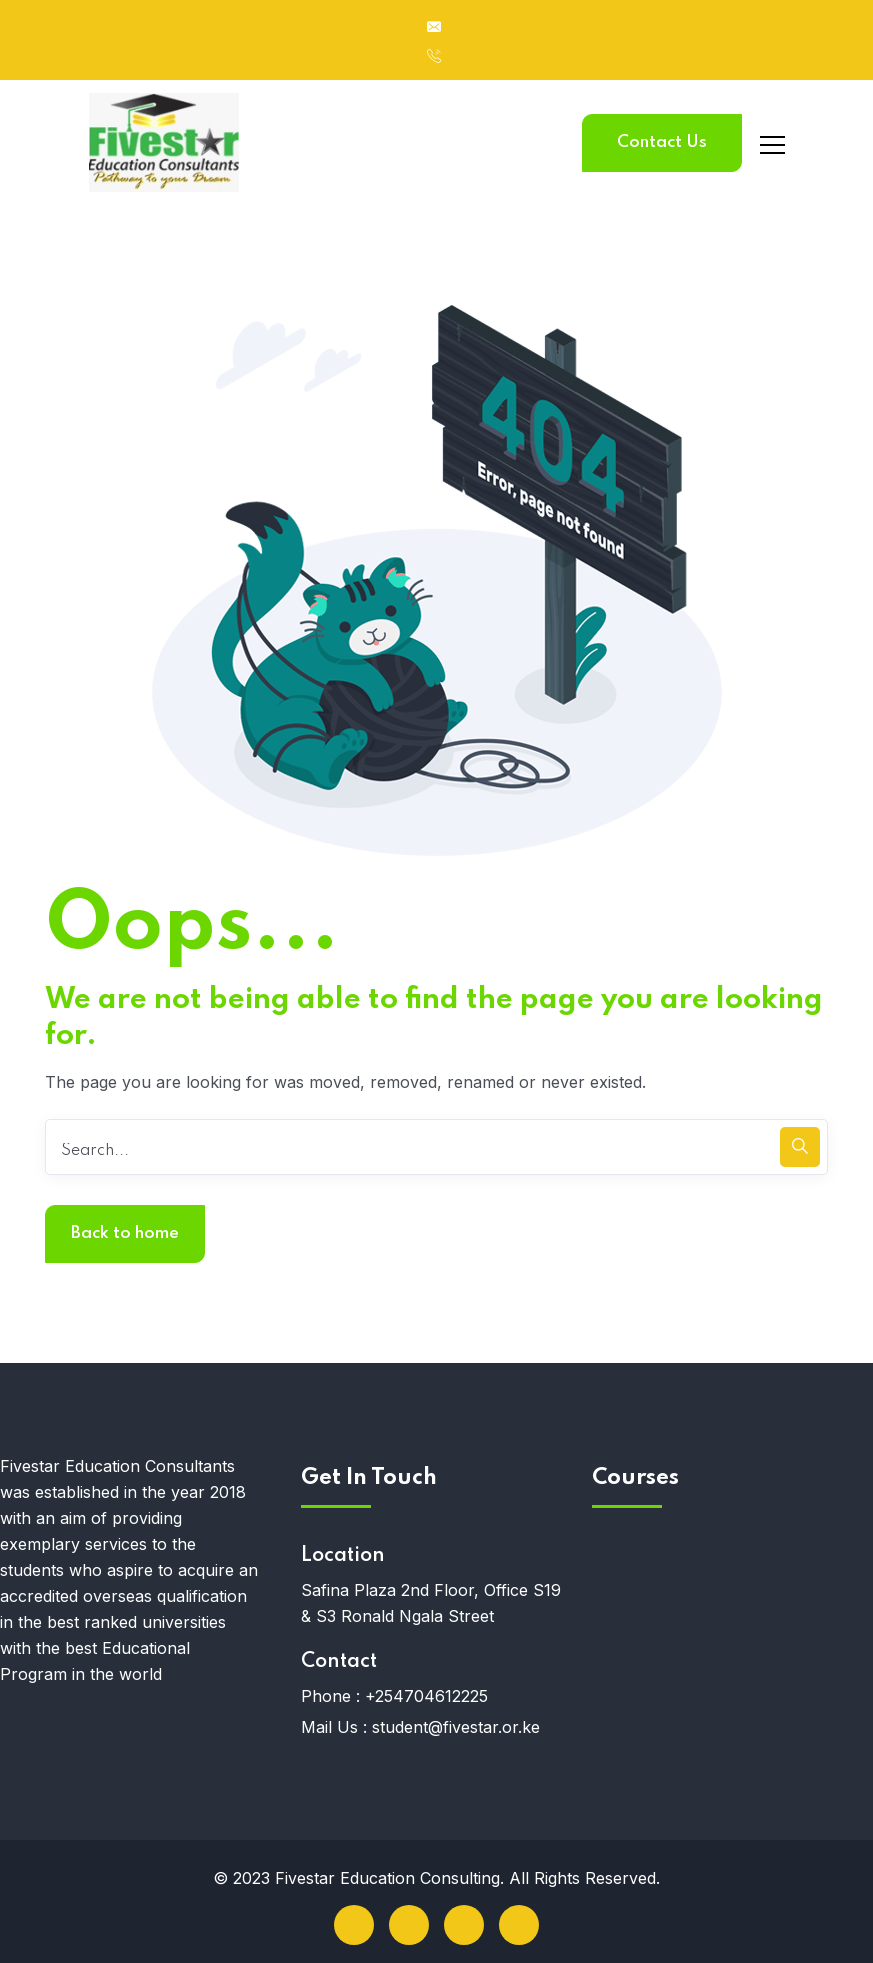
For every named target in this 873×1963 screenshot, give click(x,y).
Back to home (125, 1233)
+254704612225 (426, 1696)
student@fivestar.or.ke (456, 1727)
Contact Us (662, 142)
